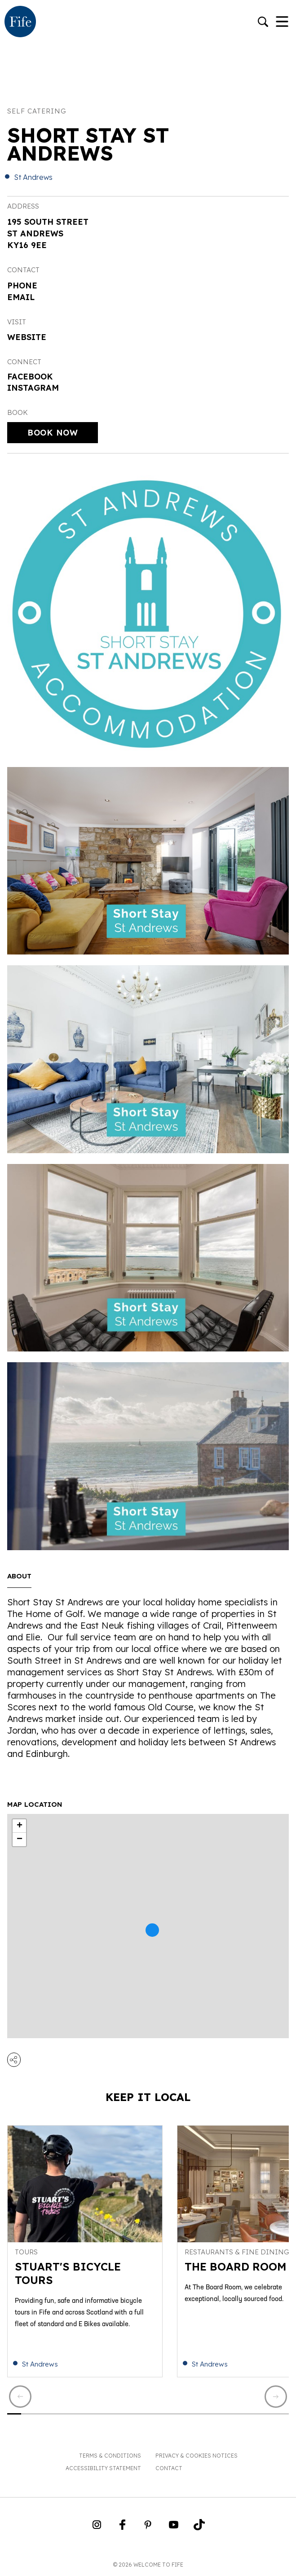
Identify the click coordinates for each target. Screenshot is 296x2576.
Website (26, 337)
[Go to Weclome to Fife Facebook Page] (122, 2527)
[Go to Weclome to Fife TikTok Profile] (199, 2527)
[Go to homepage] (20, 22)
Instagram (33, 388)
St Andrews (33, 177)
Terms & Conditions (110, 2455)
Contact (168, 2468)
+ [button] (19, 1826)
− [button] (19, 1839)
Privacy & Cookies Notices (196, 2455)
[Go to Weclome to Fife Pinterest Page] (148, 2527)
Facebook (30, 376)
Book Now (52, 432)
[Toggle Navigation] (282, 22)
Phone (22, 285)
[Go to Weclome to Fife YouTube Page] (173, 2527)
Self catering (36, 111)
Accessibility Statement (103, 2468)
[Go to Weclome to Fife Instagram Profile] (96, 2527)
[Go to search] (263, 23)
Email (21, 297)
